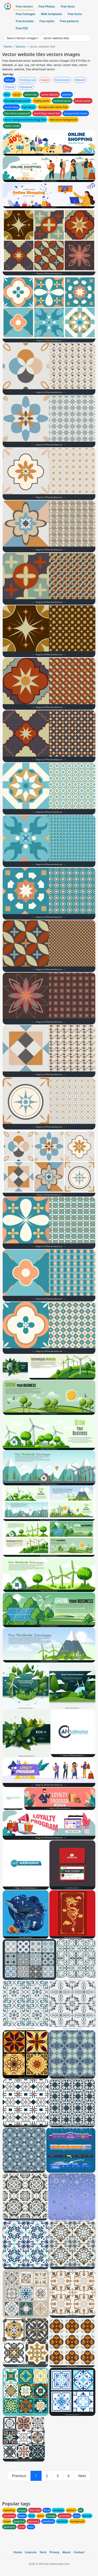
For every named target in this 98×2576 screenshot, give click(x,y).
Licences (31, 2552)
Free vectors (24, 6)
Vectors (21, 46)
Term (43, 2552)
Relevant (80, 80)
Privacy (54, 2552)
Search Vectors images (22, 38)
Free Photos (46, 6)
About (66, 2552)
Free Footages (25, 14)
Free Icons (75, 14)
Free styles (46, 21)
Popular (9, 87)
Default (9, 80)
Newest (45, 80)
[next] (82, 2476)
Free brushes (25, 21)
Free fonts (68, 6)
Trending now (27, 80)
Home (8, 46)
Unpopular (26, 87)
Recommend (62, 80)
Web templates (51, 14)
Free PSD (22, 28)
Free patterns (69, 21)
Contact (79, 2552)
